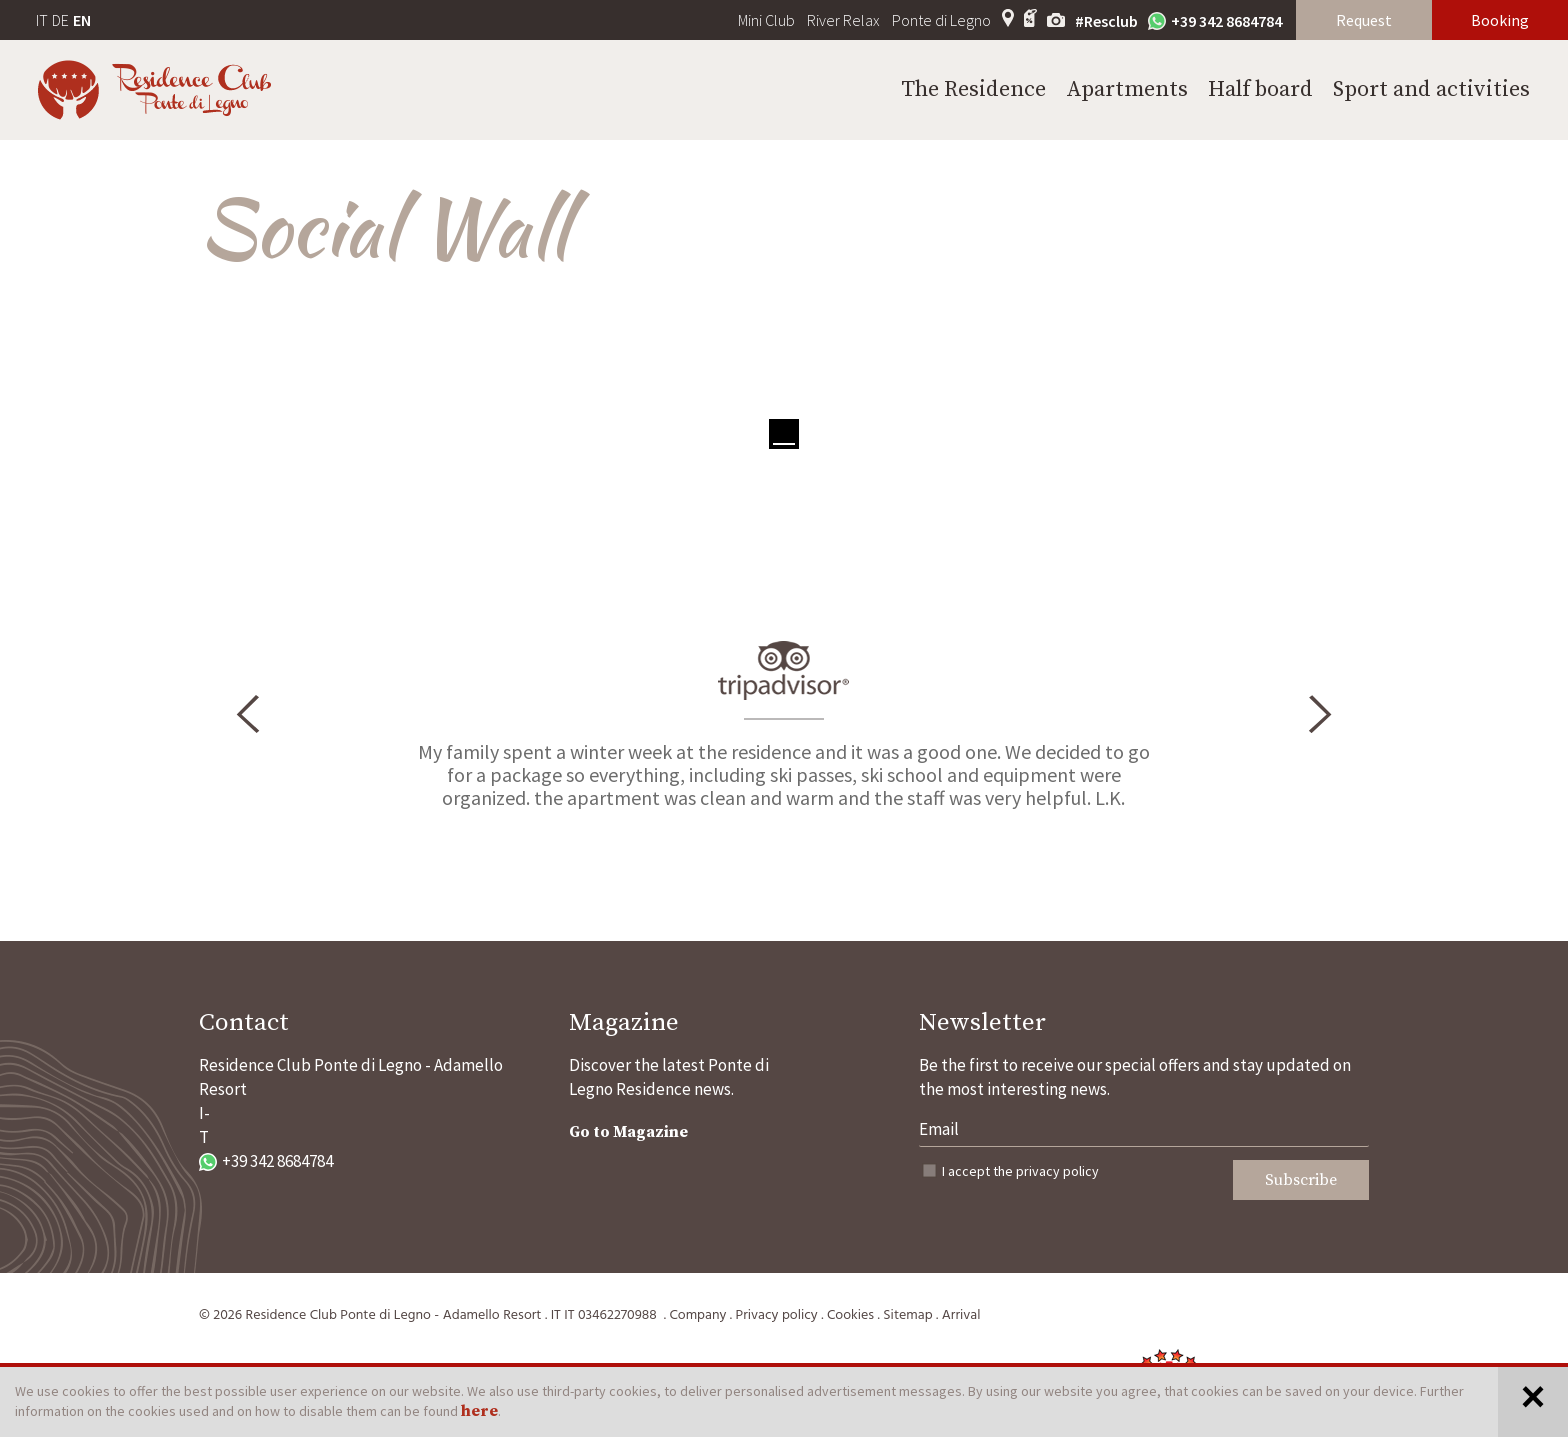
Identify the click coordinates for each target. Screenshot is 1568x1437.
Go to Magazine (628, 1132)
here (479, 1411)
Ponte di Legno (941, 20)
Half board (1260, 89)
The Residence (973, 89)
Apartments (1127, 89)
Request (1364, 20)
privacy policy (1057, 1171)
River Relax (843, 20)
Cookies (850, 1315)
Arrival (961, 1315)
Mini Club (766, 20)
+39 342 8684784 (1215, 21)
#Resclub (1106, 21)
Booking (1500, 20)
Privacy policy (777, 1315)
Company (697, 1315)
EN (82, 20)
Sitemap (907, 1315)
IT (42, 20)
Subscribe (1301, 1180)
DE (60, 20)
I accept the (1020, 1171)
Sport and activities (1431, 89)
